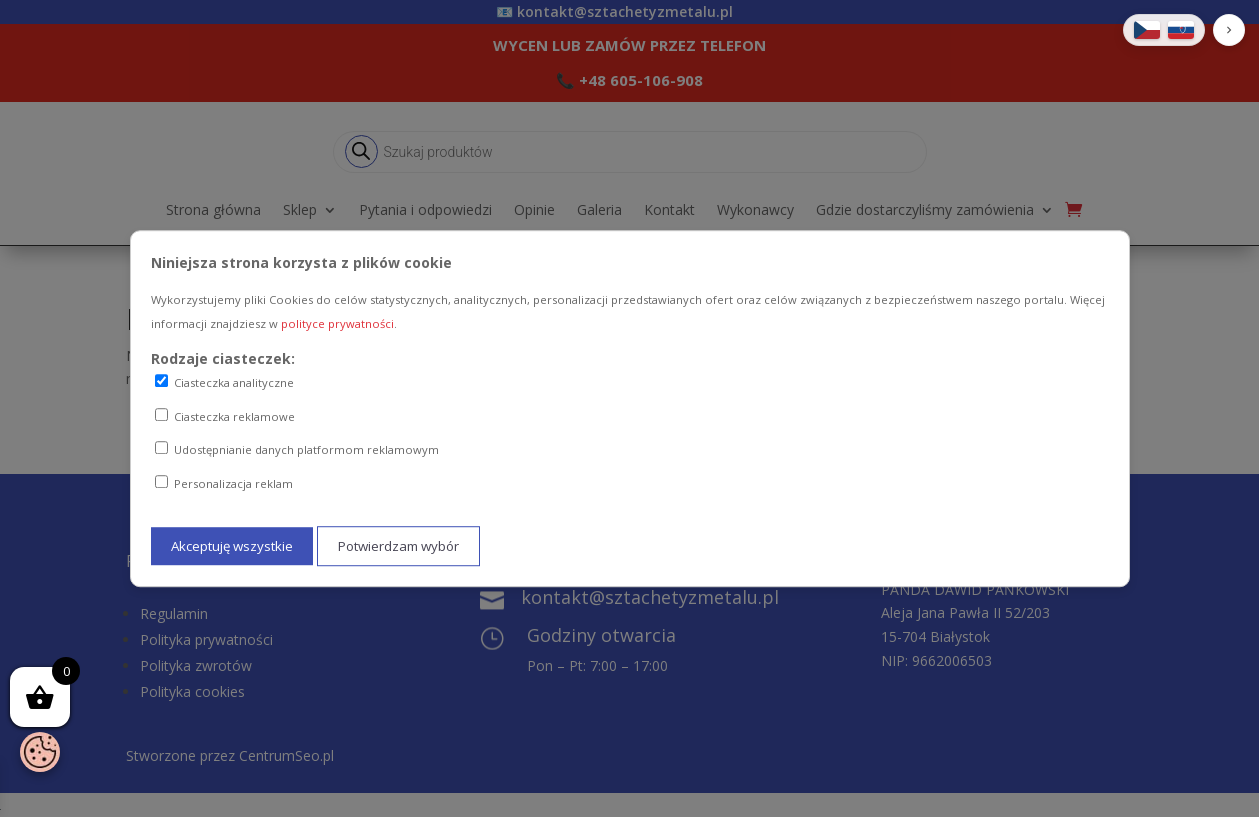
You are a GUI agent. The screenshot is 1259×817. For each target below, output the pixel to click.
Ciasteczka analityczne (224, 382)
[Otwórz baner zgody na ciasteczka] (40, 752)
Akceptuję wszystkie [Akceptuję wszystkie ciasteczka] (232, 546)
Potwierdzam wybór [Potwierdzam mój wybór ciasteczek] (398, 546)
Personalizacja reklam (224, 483)
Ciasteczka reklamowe (225, 416)
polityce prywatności (337, 323)
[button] (1229, 30)
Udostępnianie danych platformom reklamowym (297, 450)
